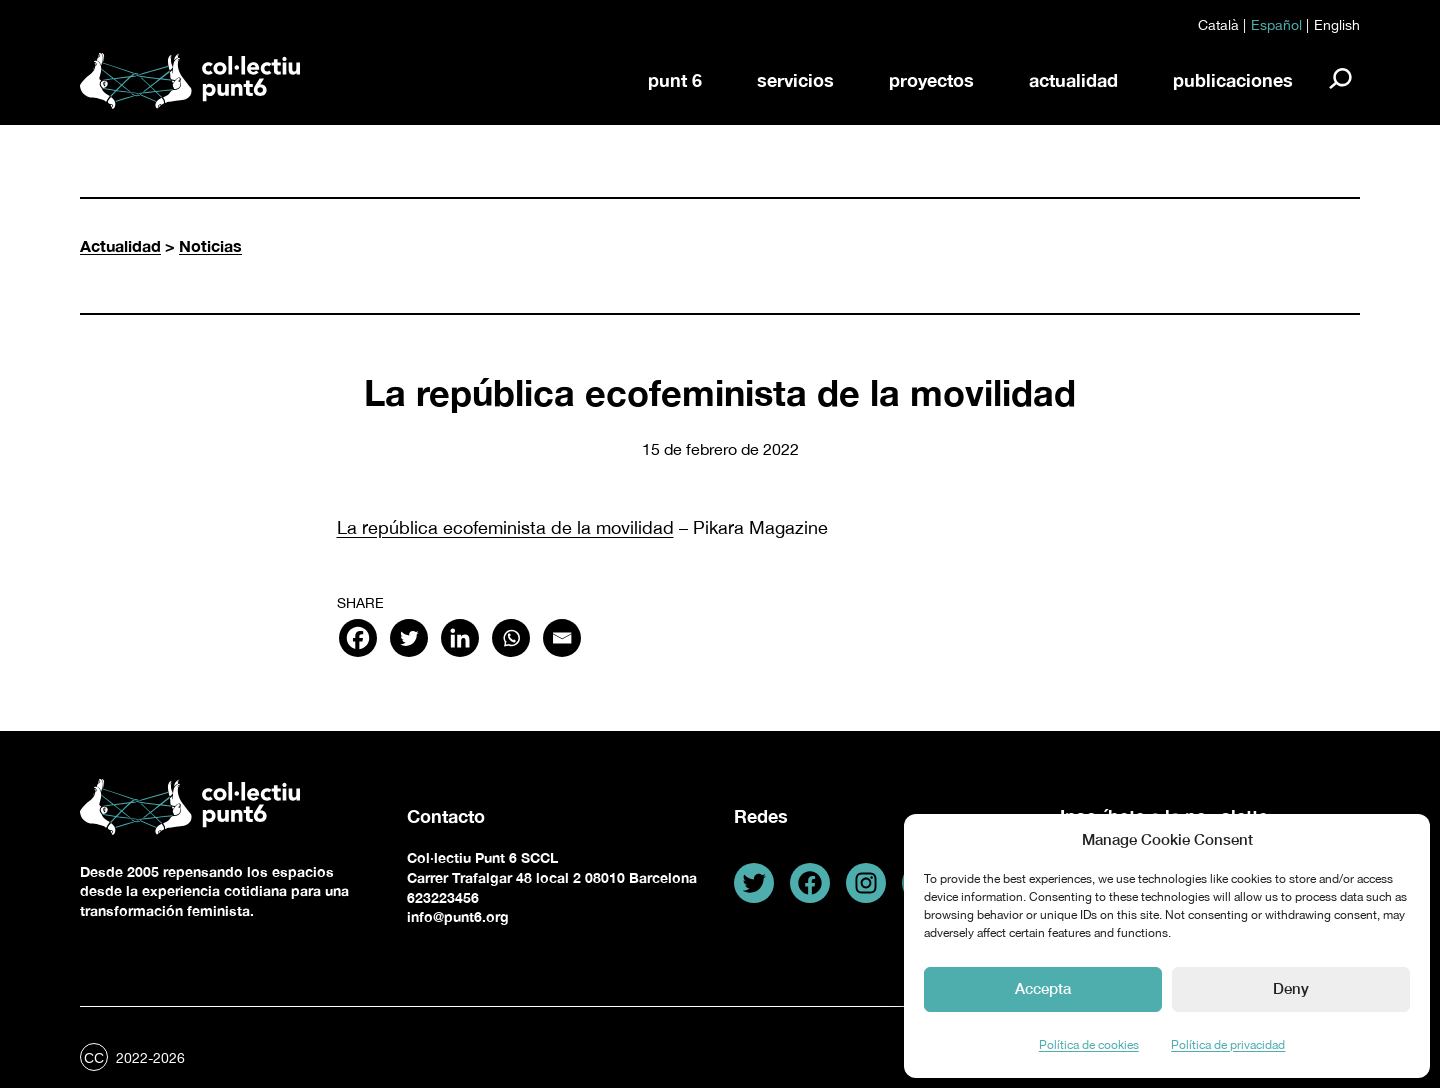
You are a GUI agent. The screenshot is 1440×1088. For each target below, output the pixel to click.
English (1337, 25)
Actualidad (120, 245)
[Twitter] (409, 638)
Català (1218, 25)
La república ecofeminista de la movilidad (505, 527)
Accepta (1043, 988)
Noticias (210, 245)
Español (1276, 25)
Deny (1291, 988)
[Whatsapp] (511, 638)
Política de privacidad (1228, 1045)
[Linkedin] (460, 638)
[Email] (562, 638)
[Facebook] (358, 638)
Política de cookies (1089, 1045)
